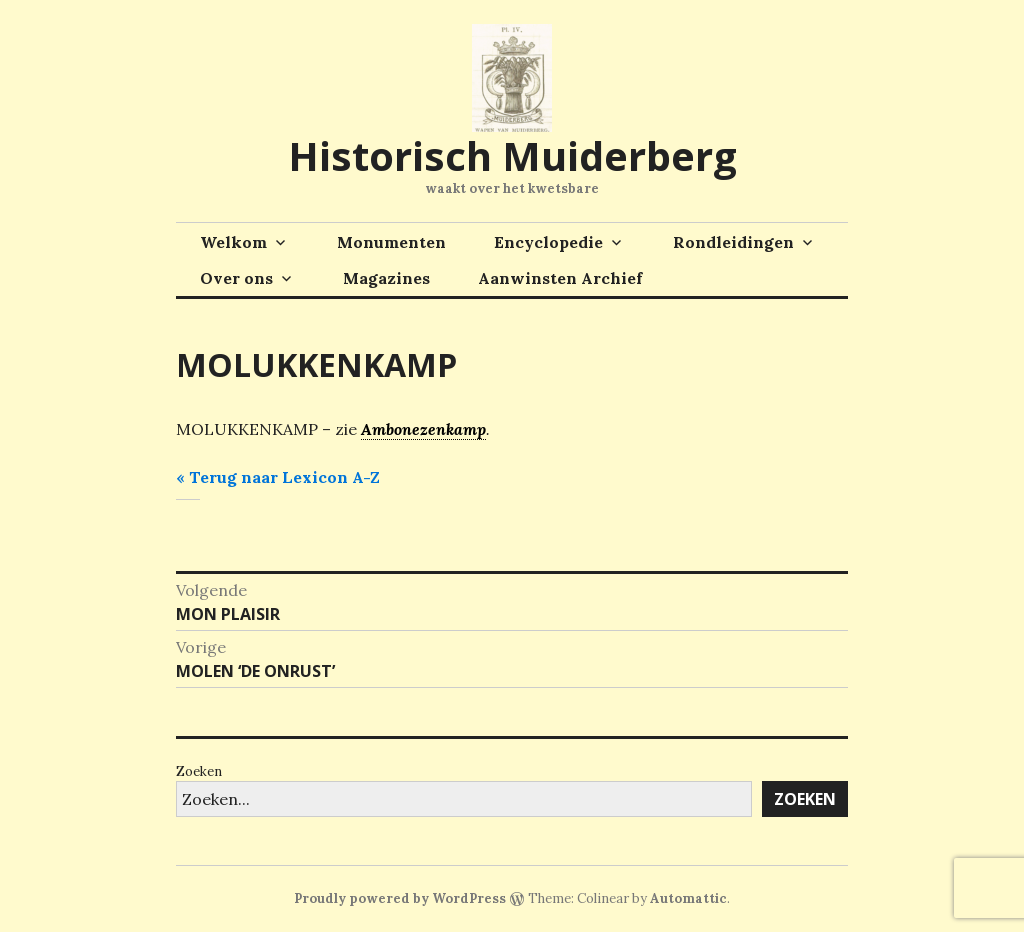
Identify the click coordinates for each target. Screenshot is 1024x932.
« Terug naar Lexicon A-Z (278, 477)
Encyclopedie (548, 242)
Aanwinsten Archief (560, 278)
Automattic (688, 898)
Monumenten (391, 242)
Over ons (236, 278)
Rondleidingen (733, 242)
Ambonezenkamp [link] (423, 429)
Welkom (233, 242)
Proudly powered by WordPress (400, 898)
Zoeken (199, 771)
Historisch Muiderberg (512, 155)
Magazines (386, 278)
